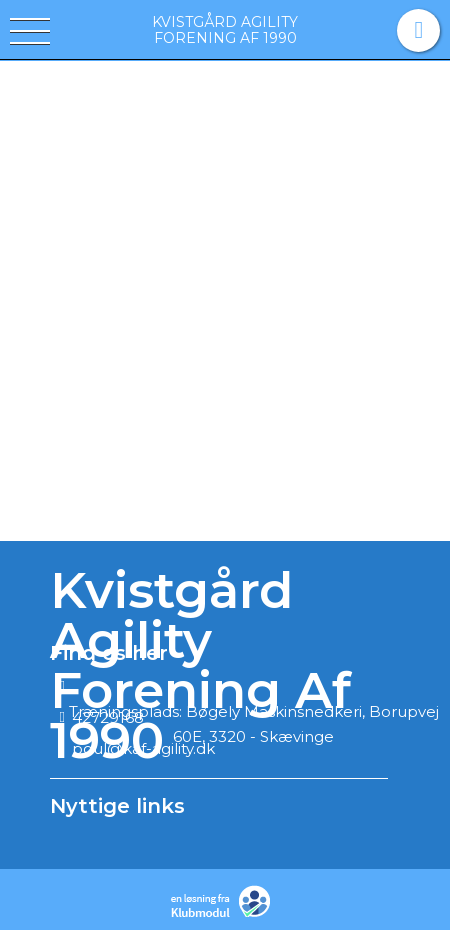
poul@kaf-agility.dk (143, 748)
